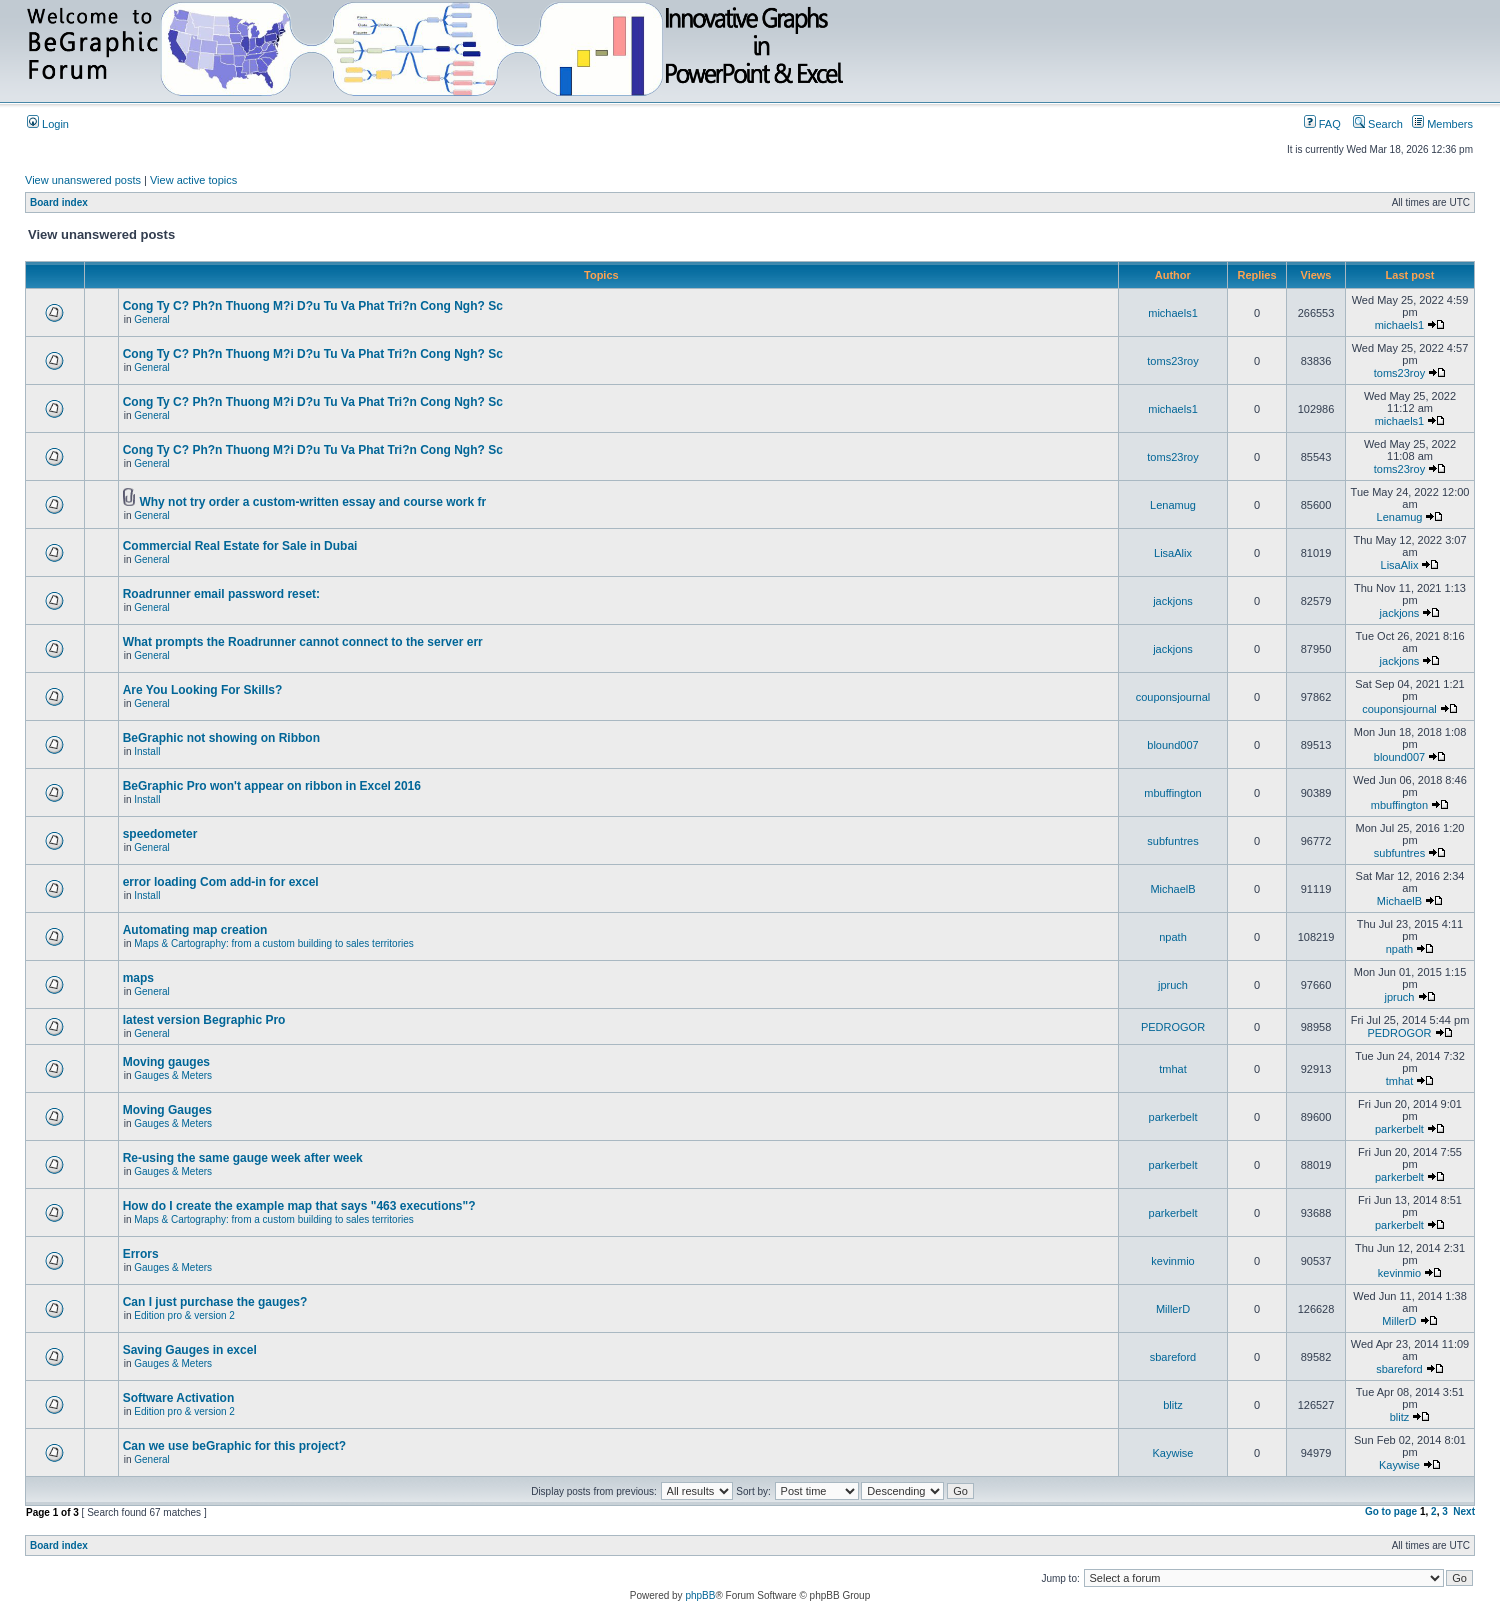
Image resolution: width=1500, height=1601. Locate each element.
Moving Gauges (167, 1110)
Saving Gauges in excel (190, 1350)
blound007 (1172, 745)
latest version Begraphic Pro (204, 1020)
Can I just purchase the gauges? (215, 1302)
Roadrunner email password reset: (221, 594)
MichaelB (1172, 889)
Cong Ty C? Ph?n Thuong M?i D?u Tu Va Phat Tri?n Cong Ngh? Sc (313, 306)
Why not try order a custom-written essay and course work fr (312, 502)
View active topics (193, 180)
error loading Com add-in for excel (221, 882)
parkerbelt (1173, 1117)
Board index (59, 202)
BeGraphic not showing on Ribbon (221, 738)
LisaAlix (1173, 553)
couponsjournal (1173, 697)
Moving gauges (166, 1062)
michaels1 (1173, 313)
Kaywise (1173, 1453)
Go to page (1391, 1511)
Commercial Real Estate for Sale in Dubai (240, 546)
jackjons (1173, 601)
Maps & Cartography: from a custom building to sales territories (274, 943)
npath (1173, 937)
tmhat (1173, 1069)
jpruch (1173, 985)
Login (48, 124)
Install (147, 751)
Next (1464, 1511)
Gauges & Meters (173, 1075)
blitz (1173, 1405)
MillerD (1173, 1309)
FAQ (1322, 124)
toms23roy (1172, 361)
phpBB (700, 1595)
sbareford (1173, 1357)
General (152, 319)
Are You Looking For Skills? (203, 690)
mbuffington (1172, 793)
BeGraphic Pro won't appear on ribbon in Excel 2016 (272, 786)
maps (138, 978)
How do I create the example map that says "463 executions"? (299, 1206)
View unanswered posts (83, 180)
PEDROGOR (1173, 1027)
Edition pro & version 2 (184, 1315)
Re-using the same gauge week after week (243, 1158)
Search (1378, 124)
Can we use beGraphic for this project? (234, 1446)
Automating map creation (195, 930)
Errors (141, 1254)
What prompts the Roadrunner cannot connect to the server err (303, 642)
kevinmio (1172, 1261)
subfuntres (1172, 841)
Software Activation (179, 1398)
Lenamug (1173, 505)
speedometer (160, 834)
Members (1442, 124)
